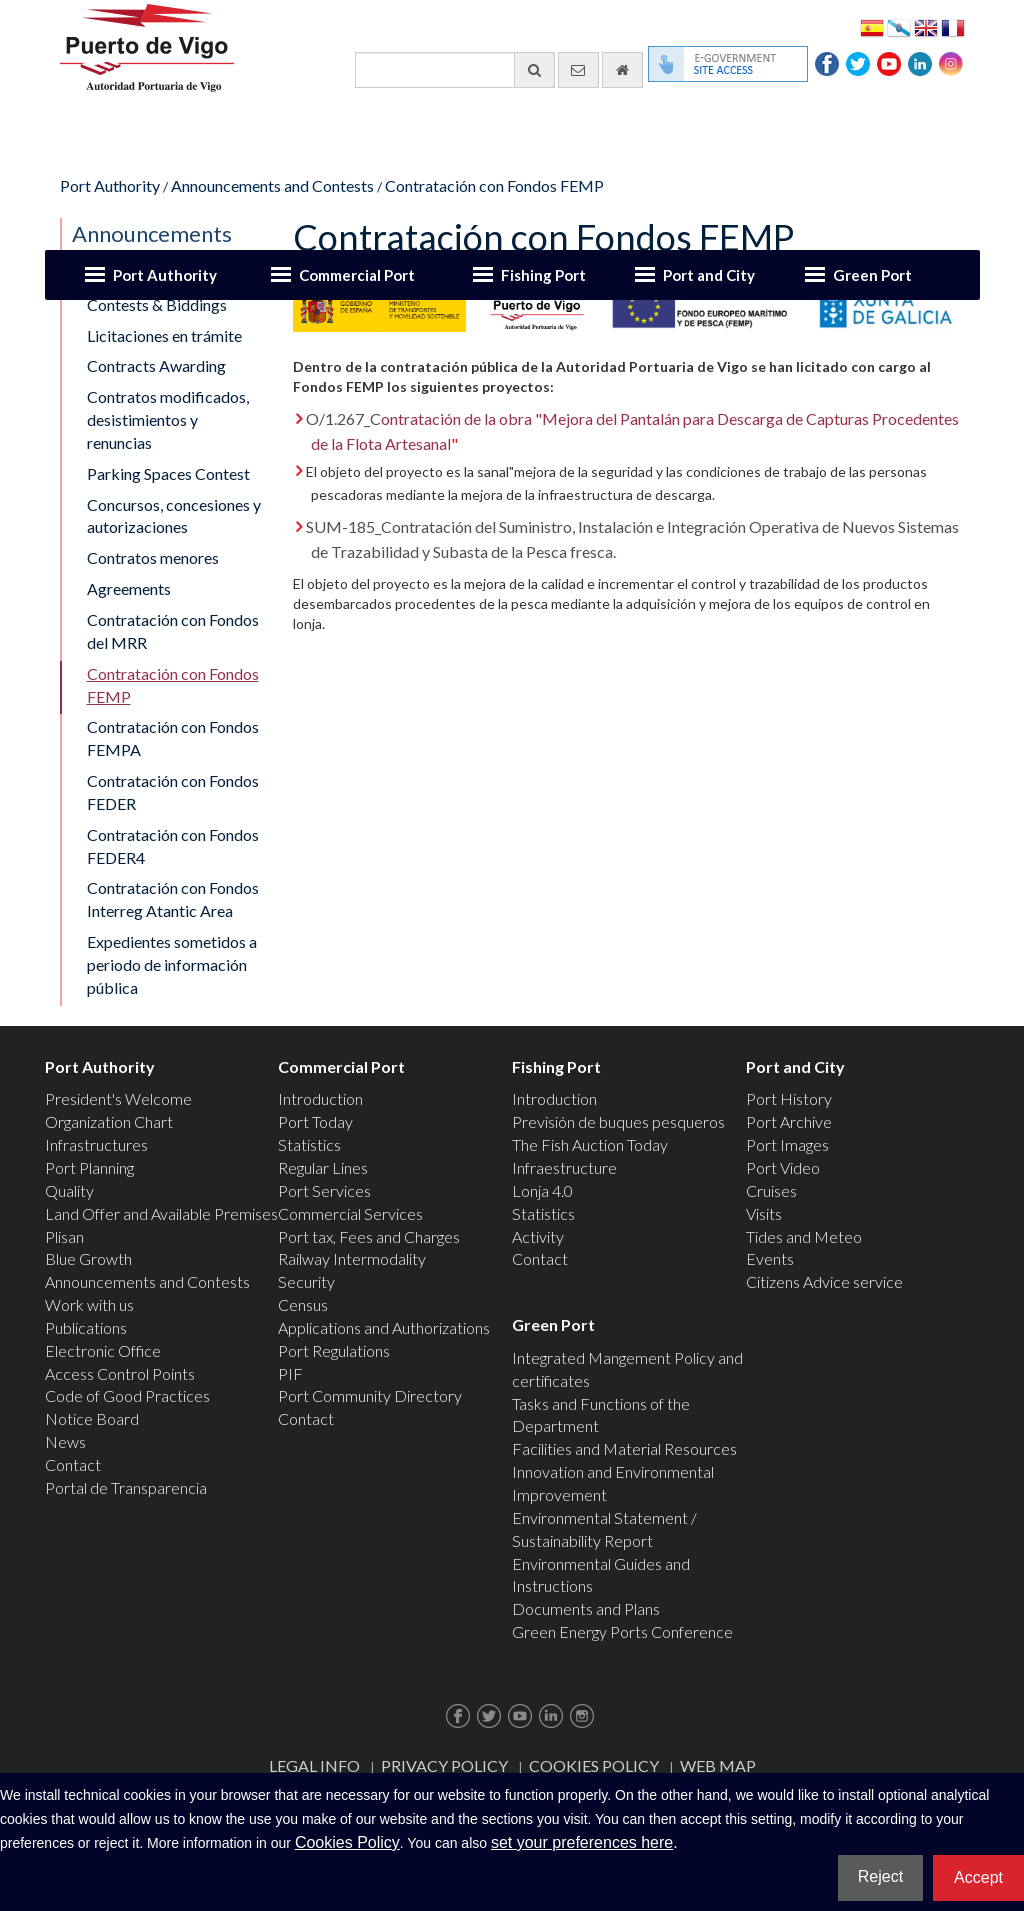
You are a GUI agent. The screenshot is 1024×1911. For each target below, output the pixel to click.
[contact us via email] (578, 70)
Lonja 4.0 (542, 1190)
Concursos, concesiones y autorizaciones (174, 516)
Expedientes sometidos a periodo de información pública (172, 964)
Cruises (771, 1190)
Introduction (320, 1098)
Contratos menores (153, 557)
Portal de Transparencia (126, 1487)
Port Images (787, 1144)
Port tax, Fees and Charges (369, 1236)
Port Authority (165, 275)
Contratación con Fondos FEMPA (173, 738)
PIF (290, 1373)
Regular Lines (323, 1167)
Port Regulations (334, 1350)
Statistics (309, 1144)
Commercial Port (357, 275)
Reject (880, 1876)
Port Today (315, 1121)
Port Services (324, 1190)
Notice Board (92, 1418)
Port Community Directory (370, 1395)
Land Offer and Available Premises (161, 1213)
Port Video (783, 1167)
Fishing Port (543, 275)
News (65, 1441)
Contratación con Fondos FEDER (173, 792)
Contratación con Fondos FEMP (494, 185)
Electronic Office (103, 1350)
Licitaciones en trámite (164, 335)
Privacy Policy (444, 1765)
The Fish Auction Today (590, 1144)
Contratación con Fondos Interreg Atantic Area (173, 899)
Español (872, 26)
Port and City (709, 275)
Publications (86, 1327)
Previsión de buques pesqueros (618, 1121)
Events (770, 1258)
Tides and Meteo (804, 1236)
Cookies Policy (594, 1765)
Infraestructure (564, 1167)
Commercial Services (350, 1213)
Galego (899, 26)
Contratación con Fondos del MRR (173, 631)
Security (306, 1281)
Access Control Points (120, 1373)
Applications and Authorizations (384, 1327)
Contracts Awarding (156, 365)
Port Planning (89, 1167)
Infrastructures (96, 1144)
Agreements (129, 588)
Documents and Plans (586, 1608)
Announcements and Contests (272, 185)
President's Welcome (118, 1098)
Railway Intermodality (352, 1258)
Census (303, 1304)
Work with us (89, 1304)
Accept (978, 1877)
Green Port (872, 275)
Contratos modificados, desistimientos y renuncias (168, 419)
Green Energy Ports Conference (622, 1631)
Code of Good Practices (127, 1395)
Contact (73, 1464)
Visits (764, 1213)
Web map (718, 1765)
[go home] (622, 70)
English (926, 26)
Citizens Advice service (824, 1281)
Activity (538, 1236)
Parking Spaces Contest (168, 473)
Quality (69, 1190)
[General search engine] (455, 70)
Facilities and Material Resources (624, 1448)
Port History (789, 1098)
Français (953, 26)
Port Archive (789, 1121)
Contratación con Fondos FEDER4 (173, 846)
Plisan (64, 1236)
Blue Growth (88, 1258)
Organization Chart (109, 1121)
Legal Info (314, 1765)
